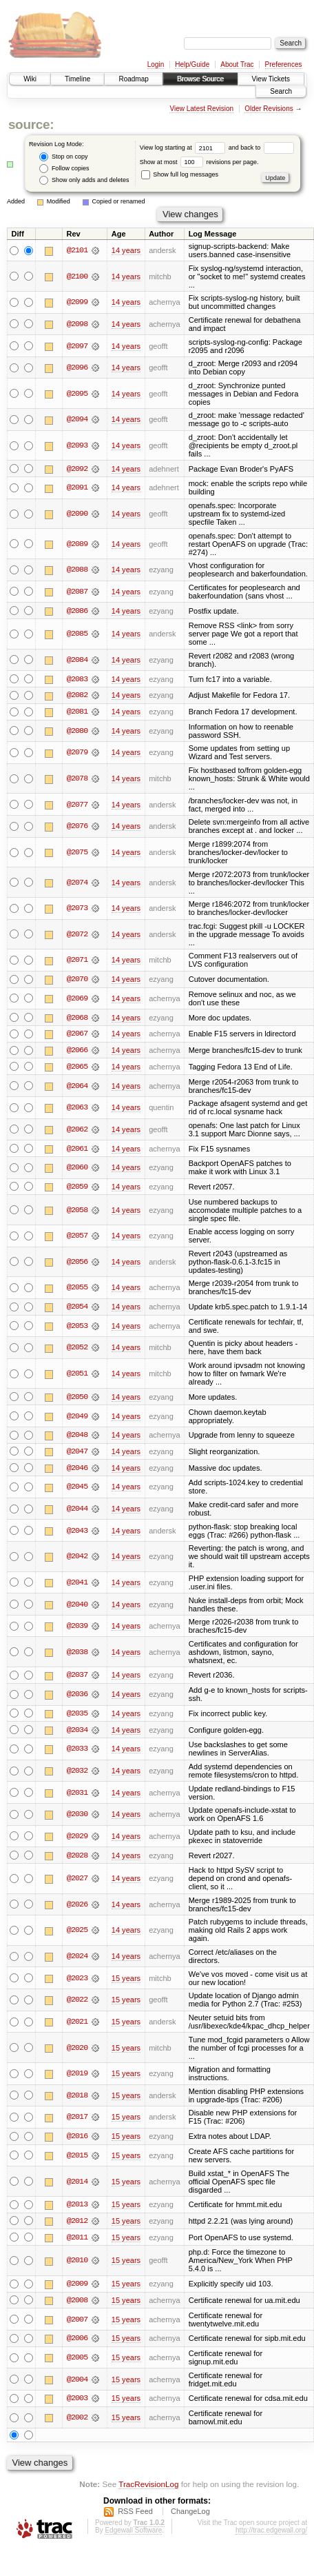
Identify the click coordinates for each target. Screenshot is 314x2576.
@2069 (77, 999)
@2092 (77, 468)
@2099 (77, 302)
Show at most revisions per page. (199, 162)
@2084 (77, 659)
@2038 (77, 1654)
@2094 (77, 419)
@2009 (77, 2287)
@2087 (77, 591)
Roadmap (133, 79)
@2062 (77, 1130)
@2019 (77, 2076)
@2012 (77, 2224)
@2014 (77, 2185)
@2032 (77, 1774)
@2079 (77, 753)
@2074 (77, 883)
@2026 (77, 1907)
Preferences (283, 64)
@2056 (77, 1263)
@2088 (77, 570)
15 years (126, 1982)
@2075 (77, 852)
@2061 (77, 1150)
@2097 (77, 346)
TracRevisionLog (148, 2488)
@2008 (77, 2304)
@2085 (77, 634)
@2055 (77, 1289)
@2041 (77, 1585)
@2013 (77, 2207)
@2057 (77, 1237)
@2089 (77, 544)
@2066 (77, 1051)
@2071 (77, 961)
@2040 (77, 1607)
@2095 (77, 393)
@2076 (77, 827)
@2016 (77, 2139)
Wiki (29, 79)
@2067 (77, 1034)
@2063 (77, 1109)
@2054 (77, 1308)
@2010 (77, 2264)
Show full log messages (179, 174)
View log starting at (184, 147)
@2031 (77, 1795)
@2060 (77, 1169)
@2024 (77, 1959)
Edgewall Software (133, 2535)
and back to (261, 147)
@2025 (77, 1933)
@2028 (77, 1858)
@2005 (77, 2362)
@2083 (77, 679)
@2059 (77, 1188)
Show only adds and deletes (84, 180)
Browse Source (200, 79)
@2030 (77, 1817)
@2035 (77, 1716)
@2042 (77, 1558)
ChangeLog (190, 2516)
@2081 (77, 712)
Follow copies (64, 168)
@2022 (77, 2003)
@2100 (77, 276)
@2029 (77, 1839)
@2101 (77, 250)
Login (155, 64)
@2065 (77, 1068)
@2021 (77, 2025)
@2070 (77, 979)
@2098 (77, 324)
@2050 (77, 1399)
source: (31, 124)
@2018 (77, 2098)
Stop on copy (63, 156)
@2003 (77, 2402)
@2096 (77, 367)
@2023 (77, 1981)
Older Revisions (268, 108)
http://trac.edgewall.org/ (271, 2535)
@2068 (77, 1018)
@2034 (77, 1732)
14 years (126, 250)
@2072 (77, 934)
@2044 (77, 1511)
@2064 (77, 1087)
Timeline (77, 79)
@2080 (77, 731)
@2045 (77, 1489)
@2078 (77, 779)
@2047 (77, 1454)
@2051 (77, 1375)
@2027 (77, 1881)
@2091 (77, 488)
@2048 (77, 1437)
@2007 (77, 2323)
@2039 (77, 1628)
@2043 (77, 1533)
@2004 (77, 2383)
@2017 (77, 2120)
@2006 (77, 2342)
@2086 (77, 610)
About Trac (236, 64)
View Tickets (271, 79)
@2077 (77, 805)
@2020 (77, 2051)
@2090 (77, 513)
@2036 (77, 1696)
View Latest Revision (201, 108)
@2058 (77, 1211)
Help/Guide (192, 64)
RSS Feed (135, 2516)
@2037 (77, 1678)
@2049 (77, 1418)
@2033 (77, 1752)
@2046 (77, 1470)
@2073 (77, 908)
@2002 (77, 2422)
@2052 (77, 1350)
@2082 (77, 695)
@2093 (77, 445)
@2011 (77, 2240)
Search (281, 91)
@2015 (77, 2158)
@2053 (77, 1328)
